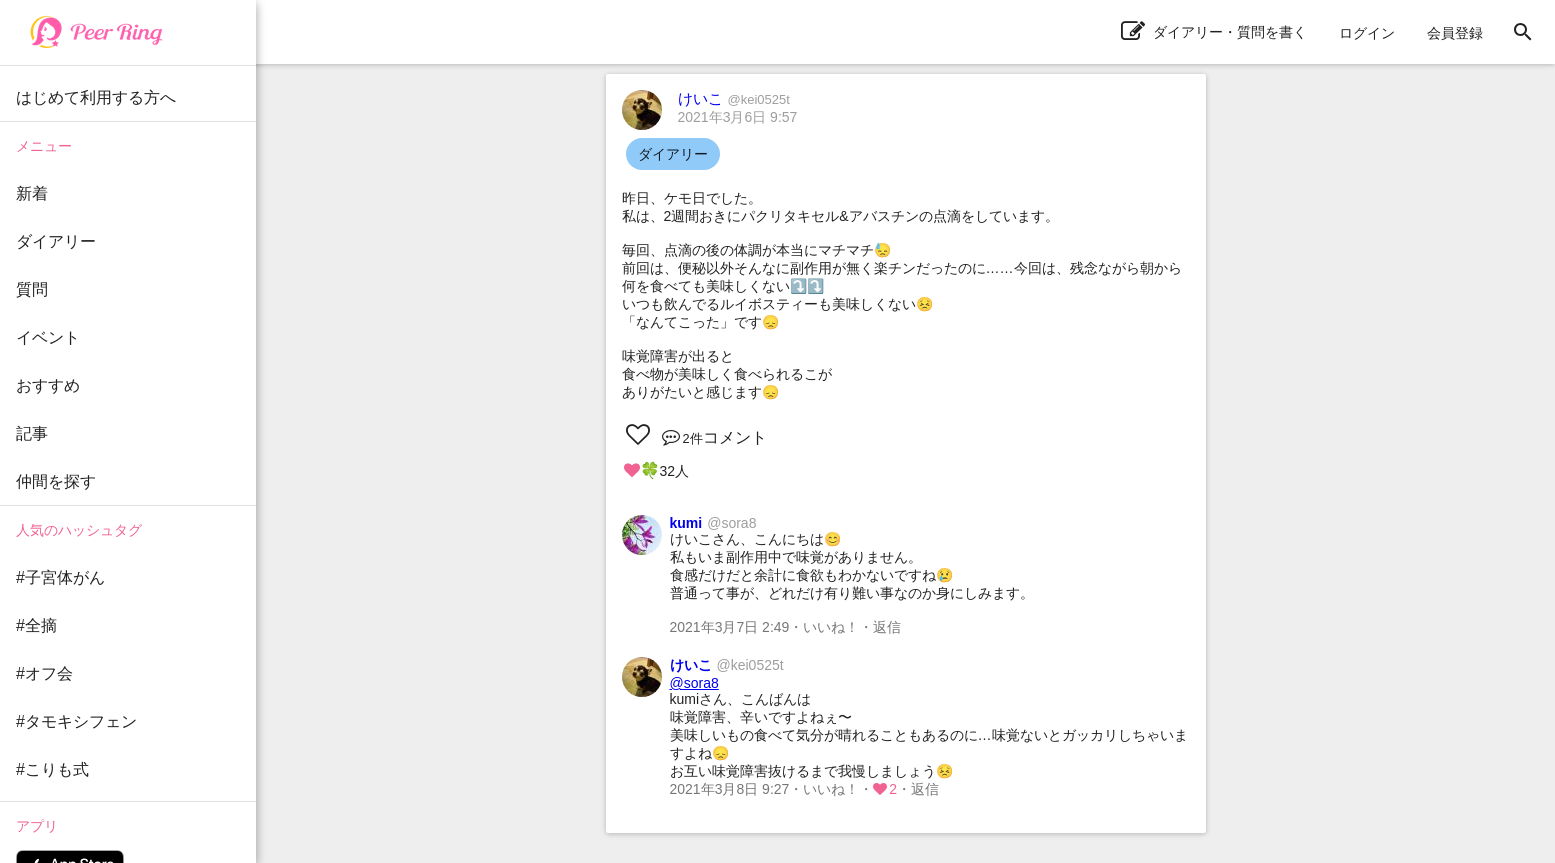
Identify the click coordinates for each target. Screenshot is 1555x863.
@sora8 (694, 683)
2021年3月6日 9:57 (738, 117)
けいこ (734, 98)
